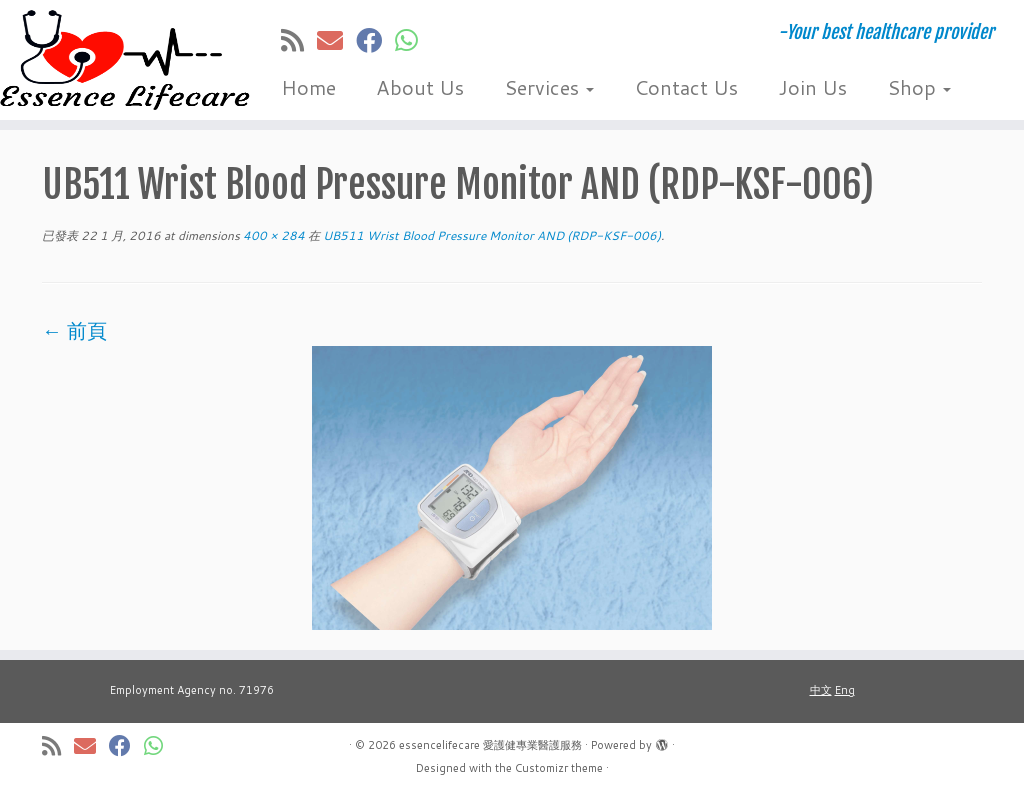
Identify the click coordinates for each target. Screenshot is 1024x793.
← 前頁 (74, 330)
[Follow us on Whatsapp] (413, 40)
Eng (845, 690)
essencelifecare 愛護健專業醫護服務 (490, 745)
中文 (821, 690)
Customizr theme (559, 768)
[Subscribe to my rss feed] (299, 40)
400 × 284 (272, 235)
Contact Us (686, 87)
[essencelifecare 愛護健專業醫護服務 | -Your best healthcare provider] (120, 60)
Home (308, 87)
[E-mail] (336, 40)
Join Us (812, 87)
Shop (919, 87)
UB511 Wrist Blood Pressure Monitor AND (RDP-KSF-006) (490, 235)
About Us (420, 87)
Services (549, 87)
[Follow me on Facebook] (375, 40)
